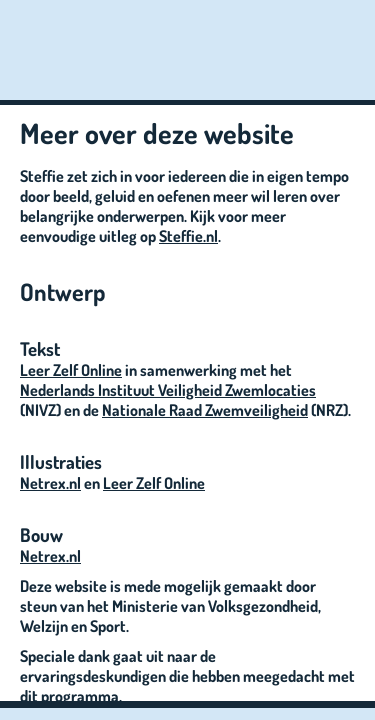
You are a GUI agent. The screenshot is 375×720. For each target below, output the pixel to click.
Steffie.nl (188, 236)
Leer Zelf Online (71, 370)
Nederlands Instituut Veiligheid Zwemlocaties (168, 390)
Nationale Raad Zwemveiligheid (205, 410)
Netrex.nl (50, 483)
